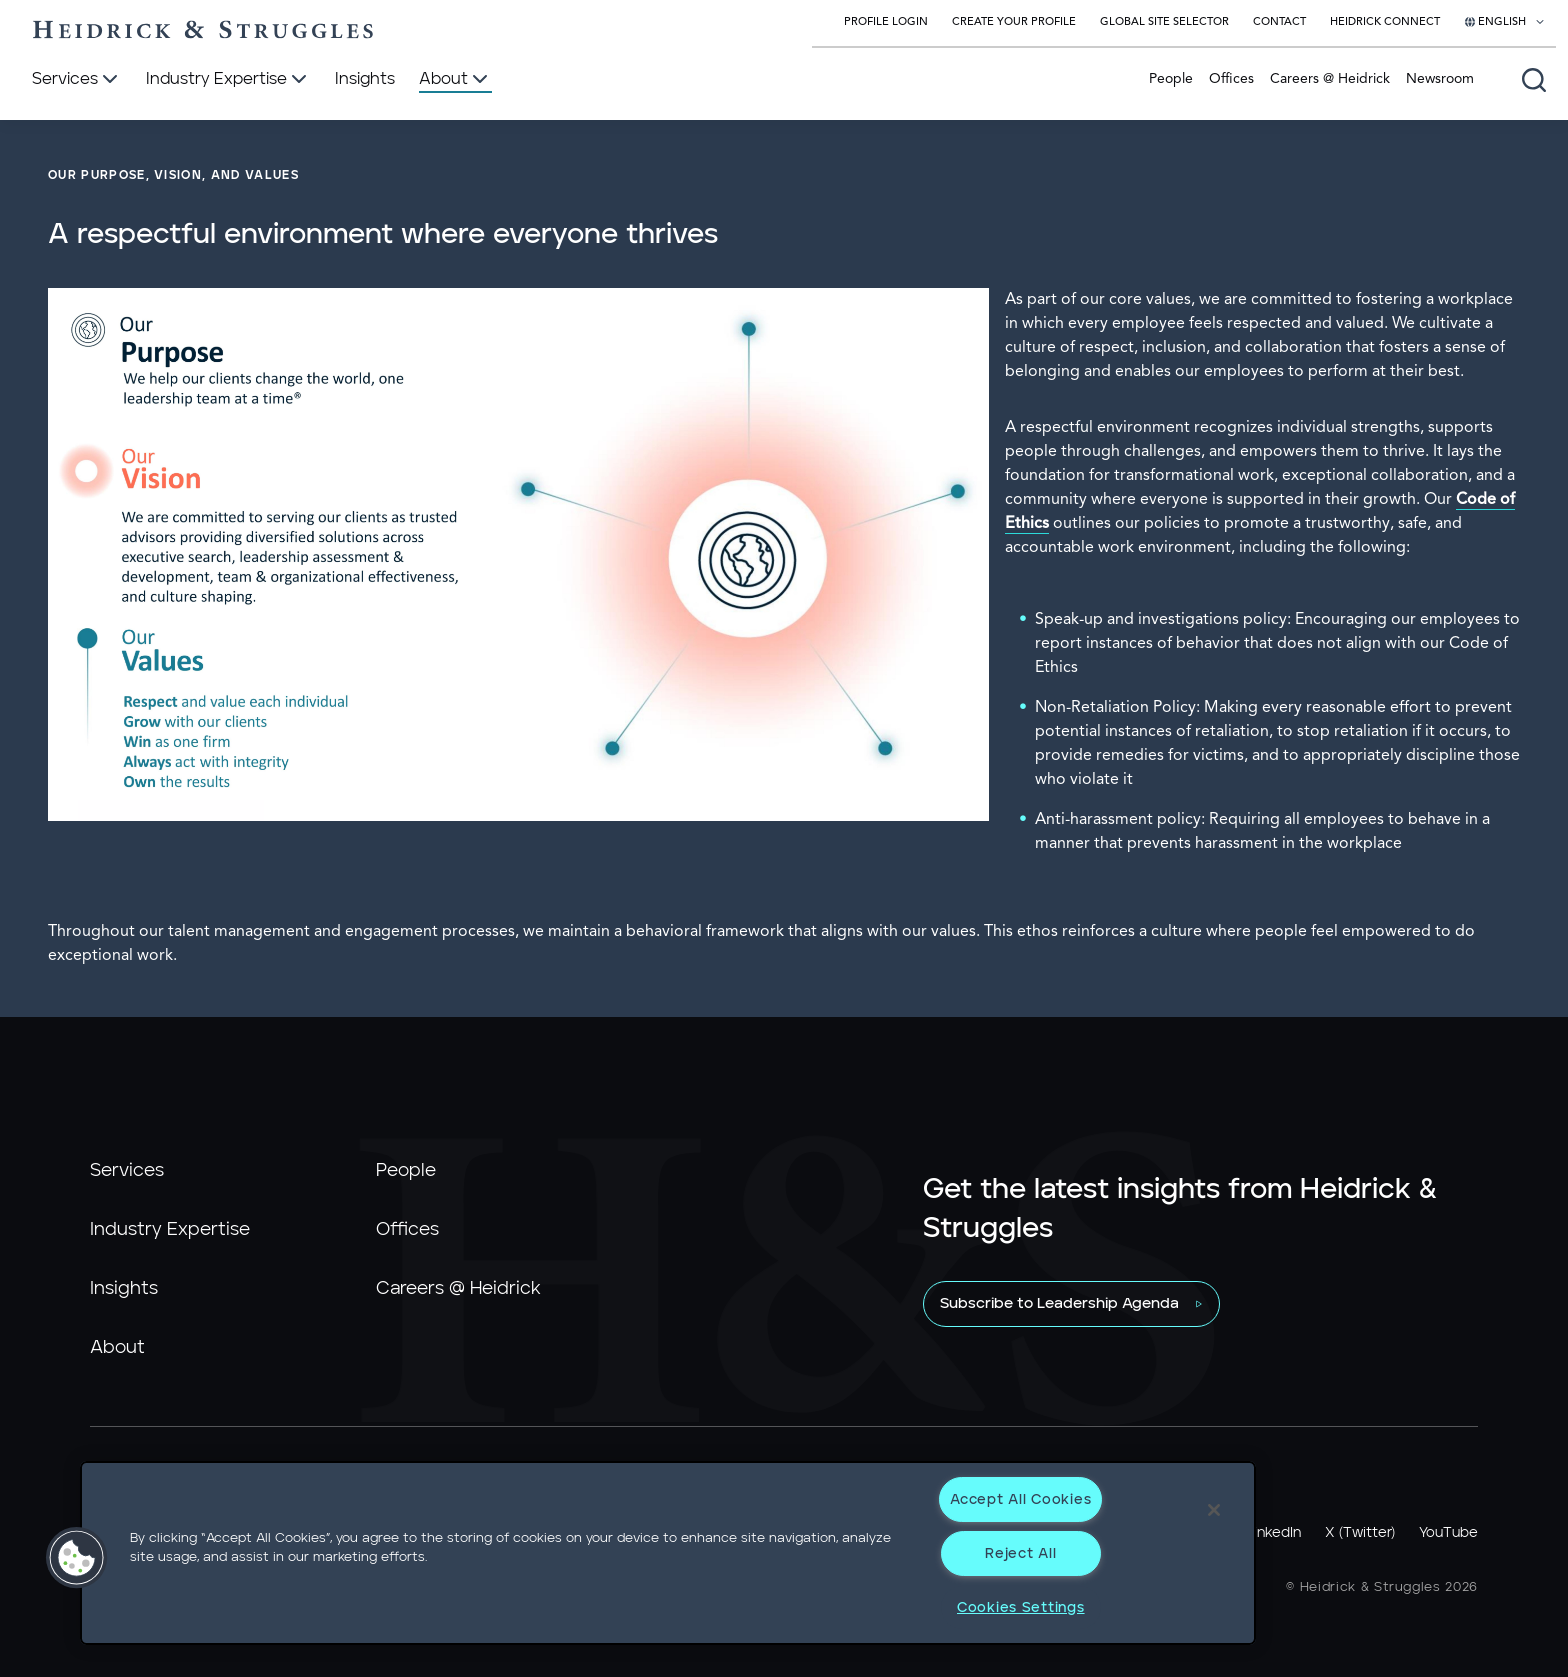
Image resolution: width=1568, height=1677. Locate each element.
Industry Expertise (170, 1230)
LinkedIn (1274, 1533)
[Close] (1214, 1510)
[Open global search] (1534, 80)
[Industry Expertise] (228, 80)
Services (127, 1171)
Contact (1279, 22)
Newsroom (1440, 79)
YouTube (1448, 1533)
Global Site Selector (1164, 22)
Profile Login (886, 22)
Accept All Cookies (1020, 1499)
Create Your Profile (1014, 22)
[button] (77, 1558)
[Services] (77, 80)
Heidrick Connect (1385, 22)
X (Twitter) (1360, 1533)
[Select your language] (1505, 23)
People (1171, 79)
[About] (455, 80)
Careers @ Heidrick (1330, 79)
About (117, 1348)
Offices (1231, 79)
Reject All (1020, 1553)
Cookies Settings (1021, 1607)
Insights (124, 1289)
